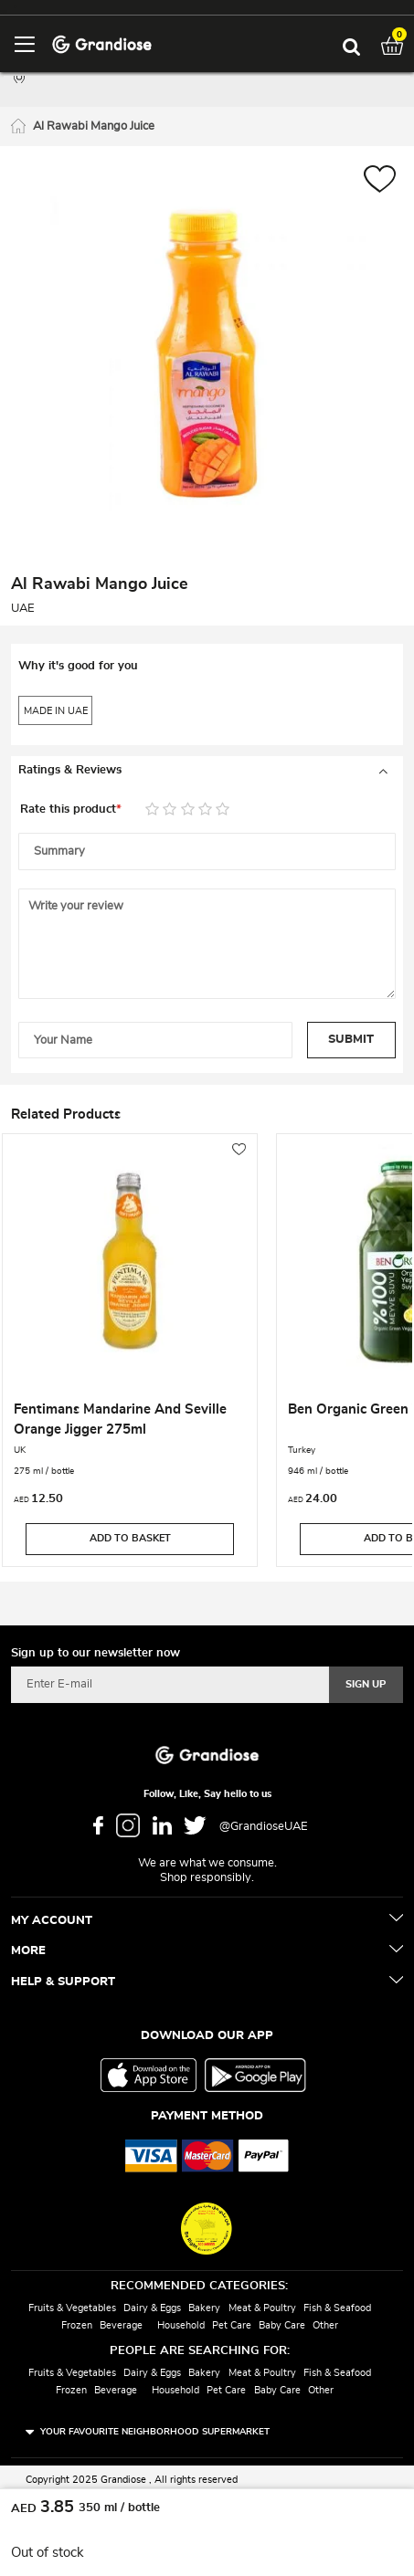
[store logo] (102, 43)
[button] (380, 181)
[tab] (207, 770)
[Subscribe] (366, 1685)
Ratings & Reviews (70, 770)
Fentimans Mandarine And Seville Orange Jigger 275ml (120, 1419)
